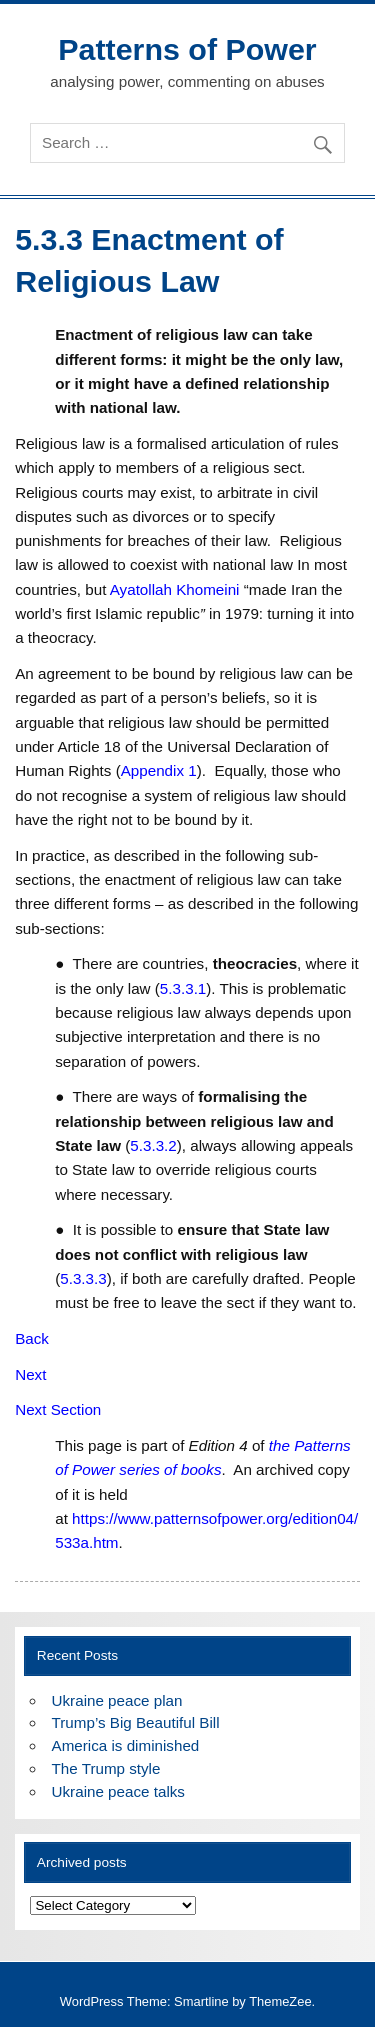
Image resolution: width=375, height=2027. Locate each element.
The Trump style (106, 1768)
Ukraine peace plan (117, 1700)
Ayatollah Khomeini (175, 589)
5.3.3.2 (153, 1145)
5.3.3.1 (183, 988)
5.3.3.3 (83, 1278)
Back (32, 1338)
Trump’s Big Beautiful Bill (136, 1722)
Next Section (58, 1409)
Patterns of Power (187, 49)
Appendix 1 (159, 770)
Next (30, 1374)
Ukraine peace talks (118, 1791)
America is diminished (126, 1745)
